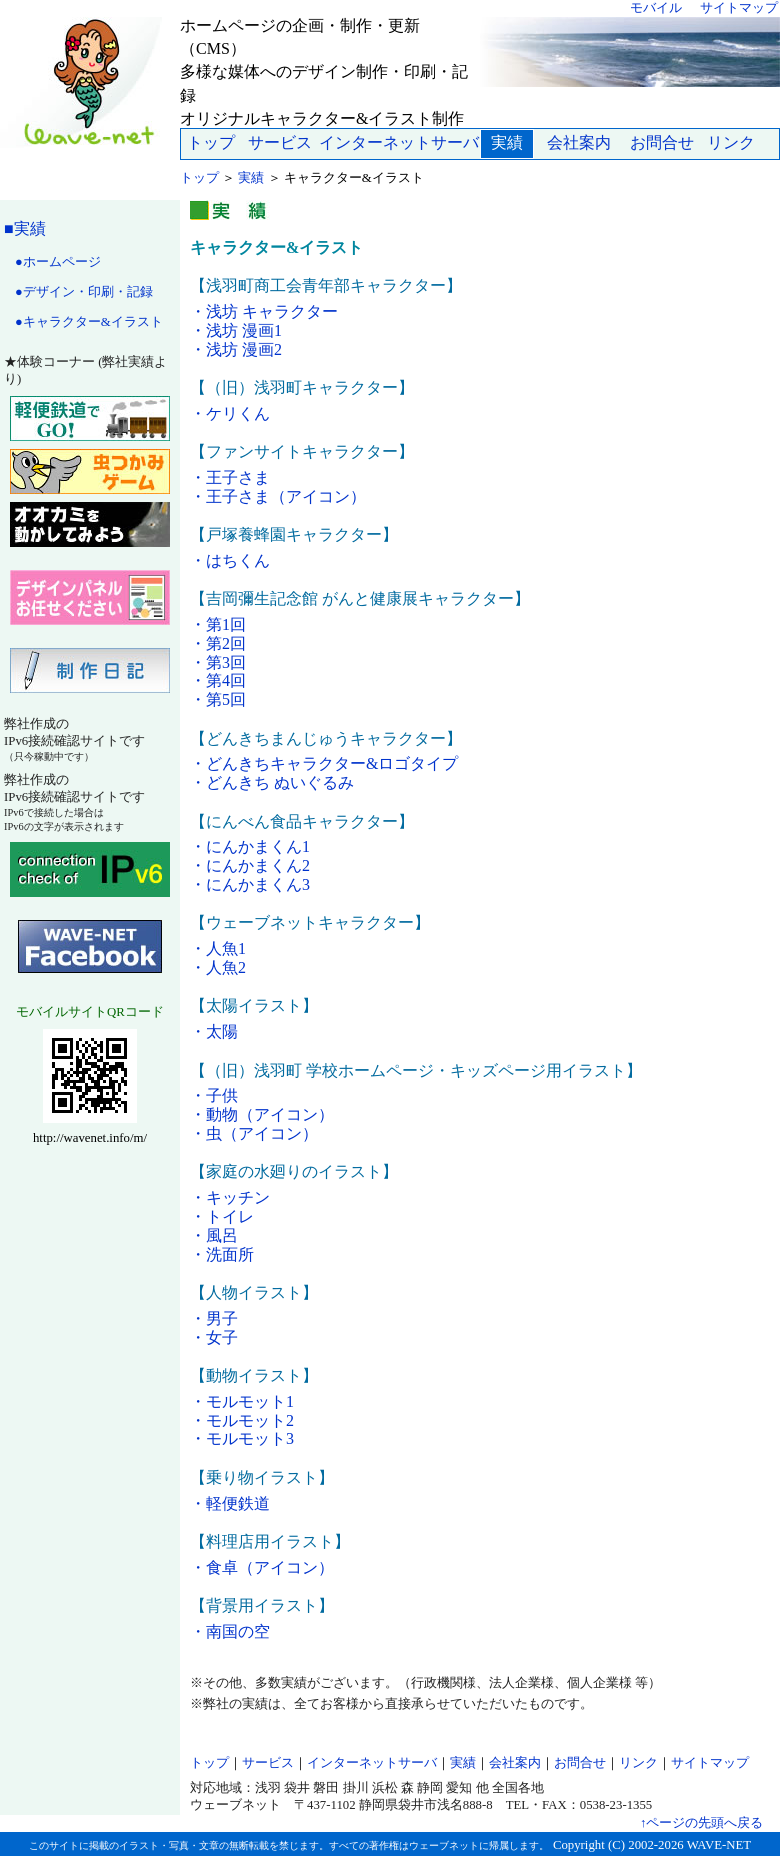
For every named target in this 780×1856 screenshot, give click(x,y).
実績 (251, 178)
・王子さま (230, 477)
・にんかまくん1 (250, 846)
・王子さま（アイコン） (278, 496)
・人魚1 (218, 948)
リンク (731, 142)
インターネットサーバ (399, 142)
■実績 (25, 228)
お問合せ (662, 142)
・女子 (214, 1337)
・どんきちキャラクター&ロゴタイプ (324, 763)
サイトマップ (739, 8)
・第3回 (218, 662)
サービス (280, 142)
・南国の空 (230, 1631)
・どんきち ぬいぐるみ (272, 782)
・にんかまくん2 (250, 865)
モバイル (656, 8)
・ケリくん (230, 413)
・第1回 (218, 624)
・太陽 (214, 1031)
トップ (211, 142)
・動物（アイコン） (262, 1114)
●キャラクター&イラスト (89, 322)
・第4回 (218, 680)
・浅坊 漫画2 (236, 349)
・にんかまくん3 (250, 884)
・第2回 (218, 643)
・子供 (214, 1095)
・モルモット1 (242, 1401)
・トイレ (222, 1216)
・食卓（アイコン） (262, 1567)
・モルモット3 (242, 1438)
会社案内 (579, 142)
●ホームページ (58, 262)
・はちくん (230, 560)
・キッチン (230, 1197)
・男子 (214, 1318)
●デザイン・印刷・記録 (84, 292)
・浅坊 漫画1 (236, 330)
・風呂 (214, 1235)
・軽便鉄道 (230, 1503)
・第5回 (218, 699)
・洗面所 (222, 1254)
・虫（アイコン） (254, 1133)
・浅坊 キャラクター (264, 311)
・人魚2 (218, 967)
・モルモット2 (242, 1420)
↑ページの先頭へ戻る (701, 1823)
